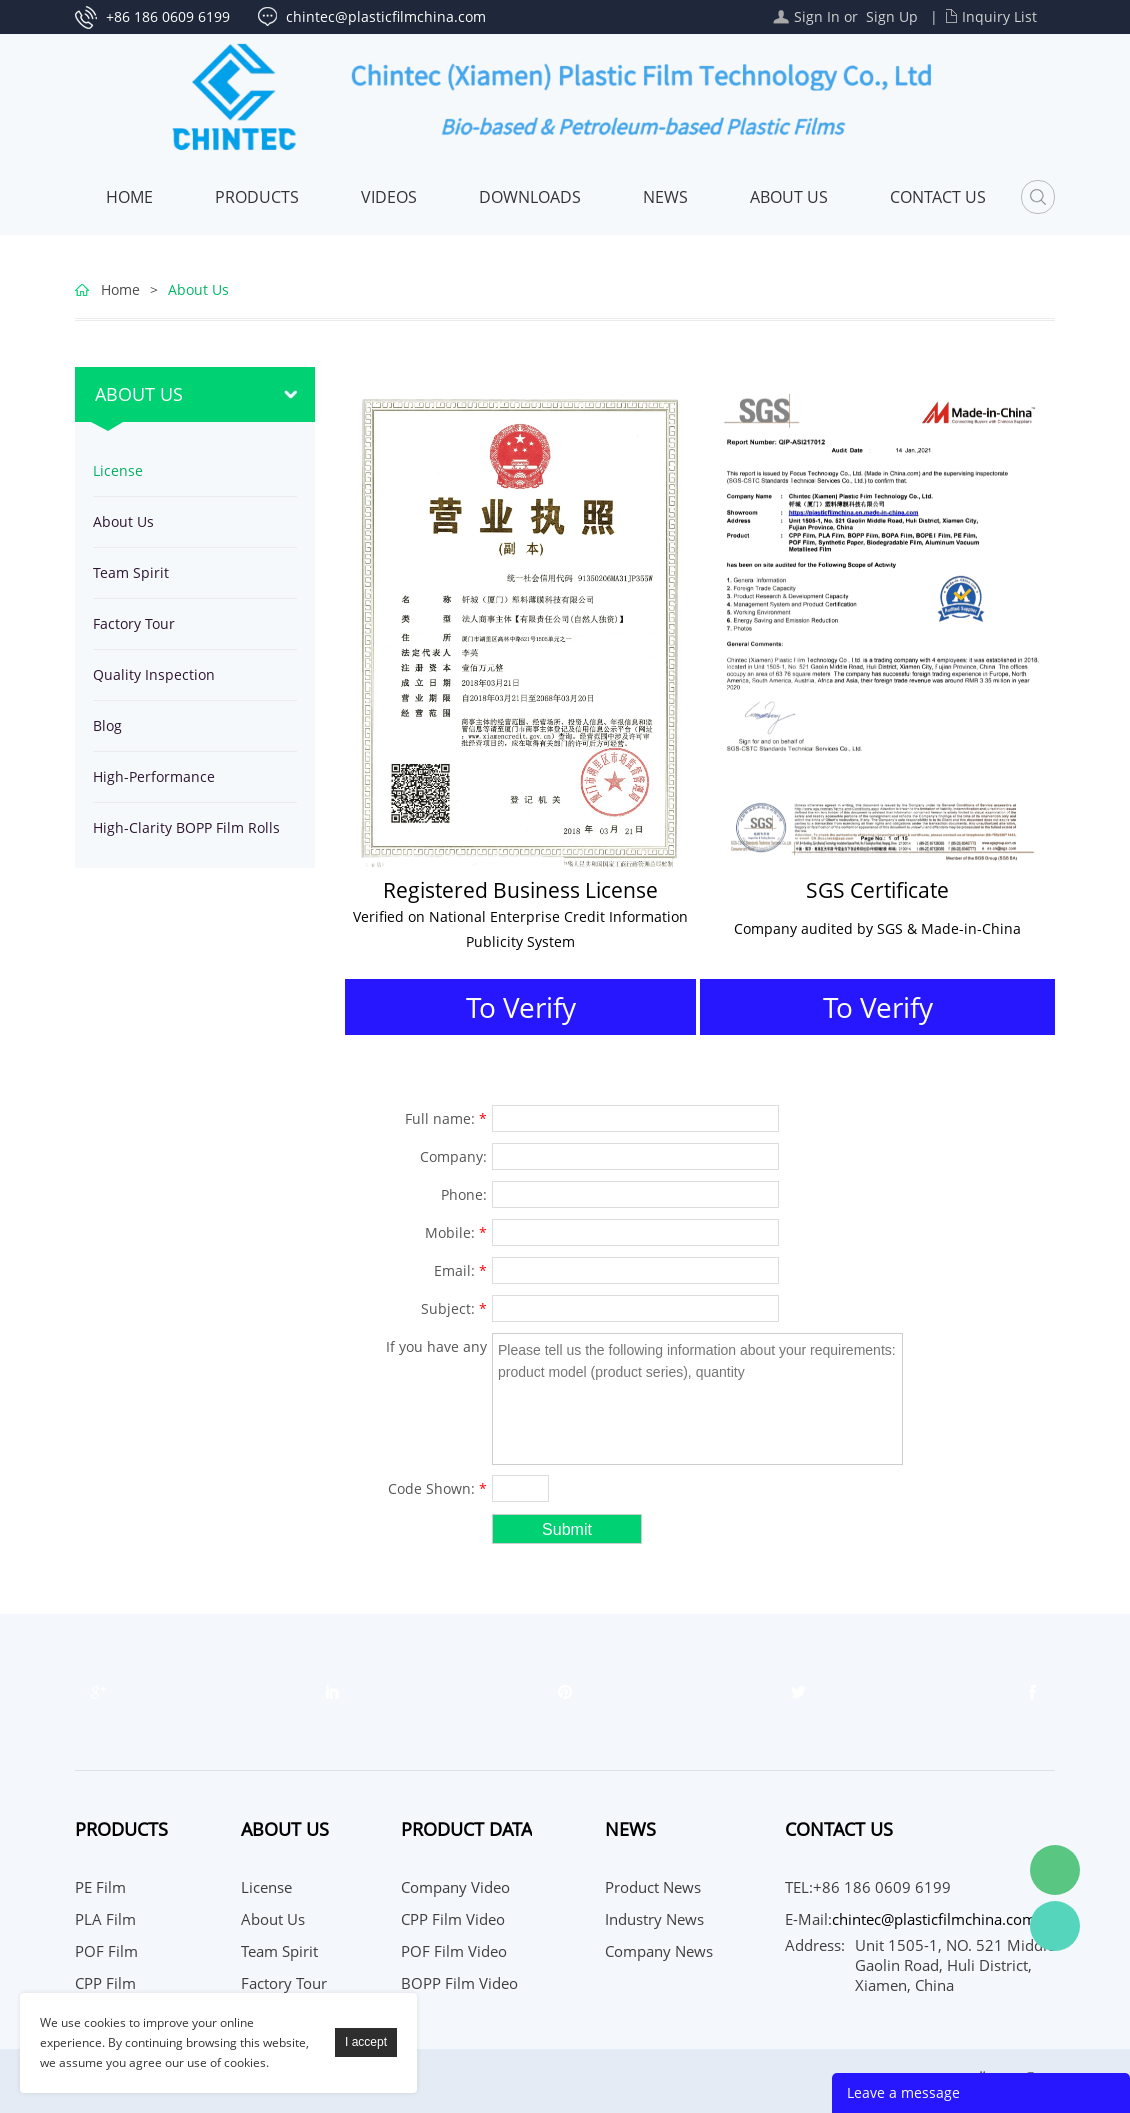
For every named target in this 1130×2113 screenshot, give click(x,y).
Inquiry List (999, 16)
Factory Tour (134, 623)
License (118, 470)
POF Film (106, 1951)
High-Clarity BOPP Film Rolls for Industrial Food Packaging (190, 835)
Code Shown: (437, 1488)
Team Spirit (131, 572)
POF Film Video (454, 1951)
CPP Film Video (453, 1919)
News (665, 197)
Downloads (530, 197)
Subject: (454, 1308)
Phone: (464, 1194)
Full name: (446, 1118)
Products (257, 197)
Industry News (654, 1919)
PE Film (100, 1887)
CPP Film (105, 1983)
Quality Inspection (154, 674)
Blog (107, 725)
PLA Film (105, 1919)
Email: (460, 1270)
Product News (653, 1887)
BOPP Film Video (459, 1983)
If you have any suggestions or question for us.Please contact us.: (429, 1349)
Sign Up (892, 16)
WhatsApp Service (1055, 1926)
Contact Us (938, 197)
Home (129, 197)
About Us (789, 197)
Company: (453, 1156)
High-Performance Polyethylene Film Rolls (169, 784)
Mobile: (456, 1232)
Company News (659, 1951)
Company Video (455, 1887)
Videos (389, 197)
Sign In (817, 16)
